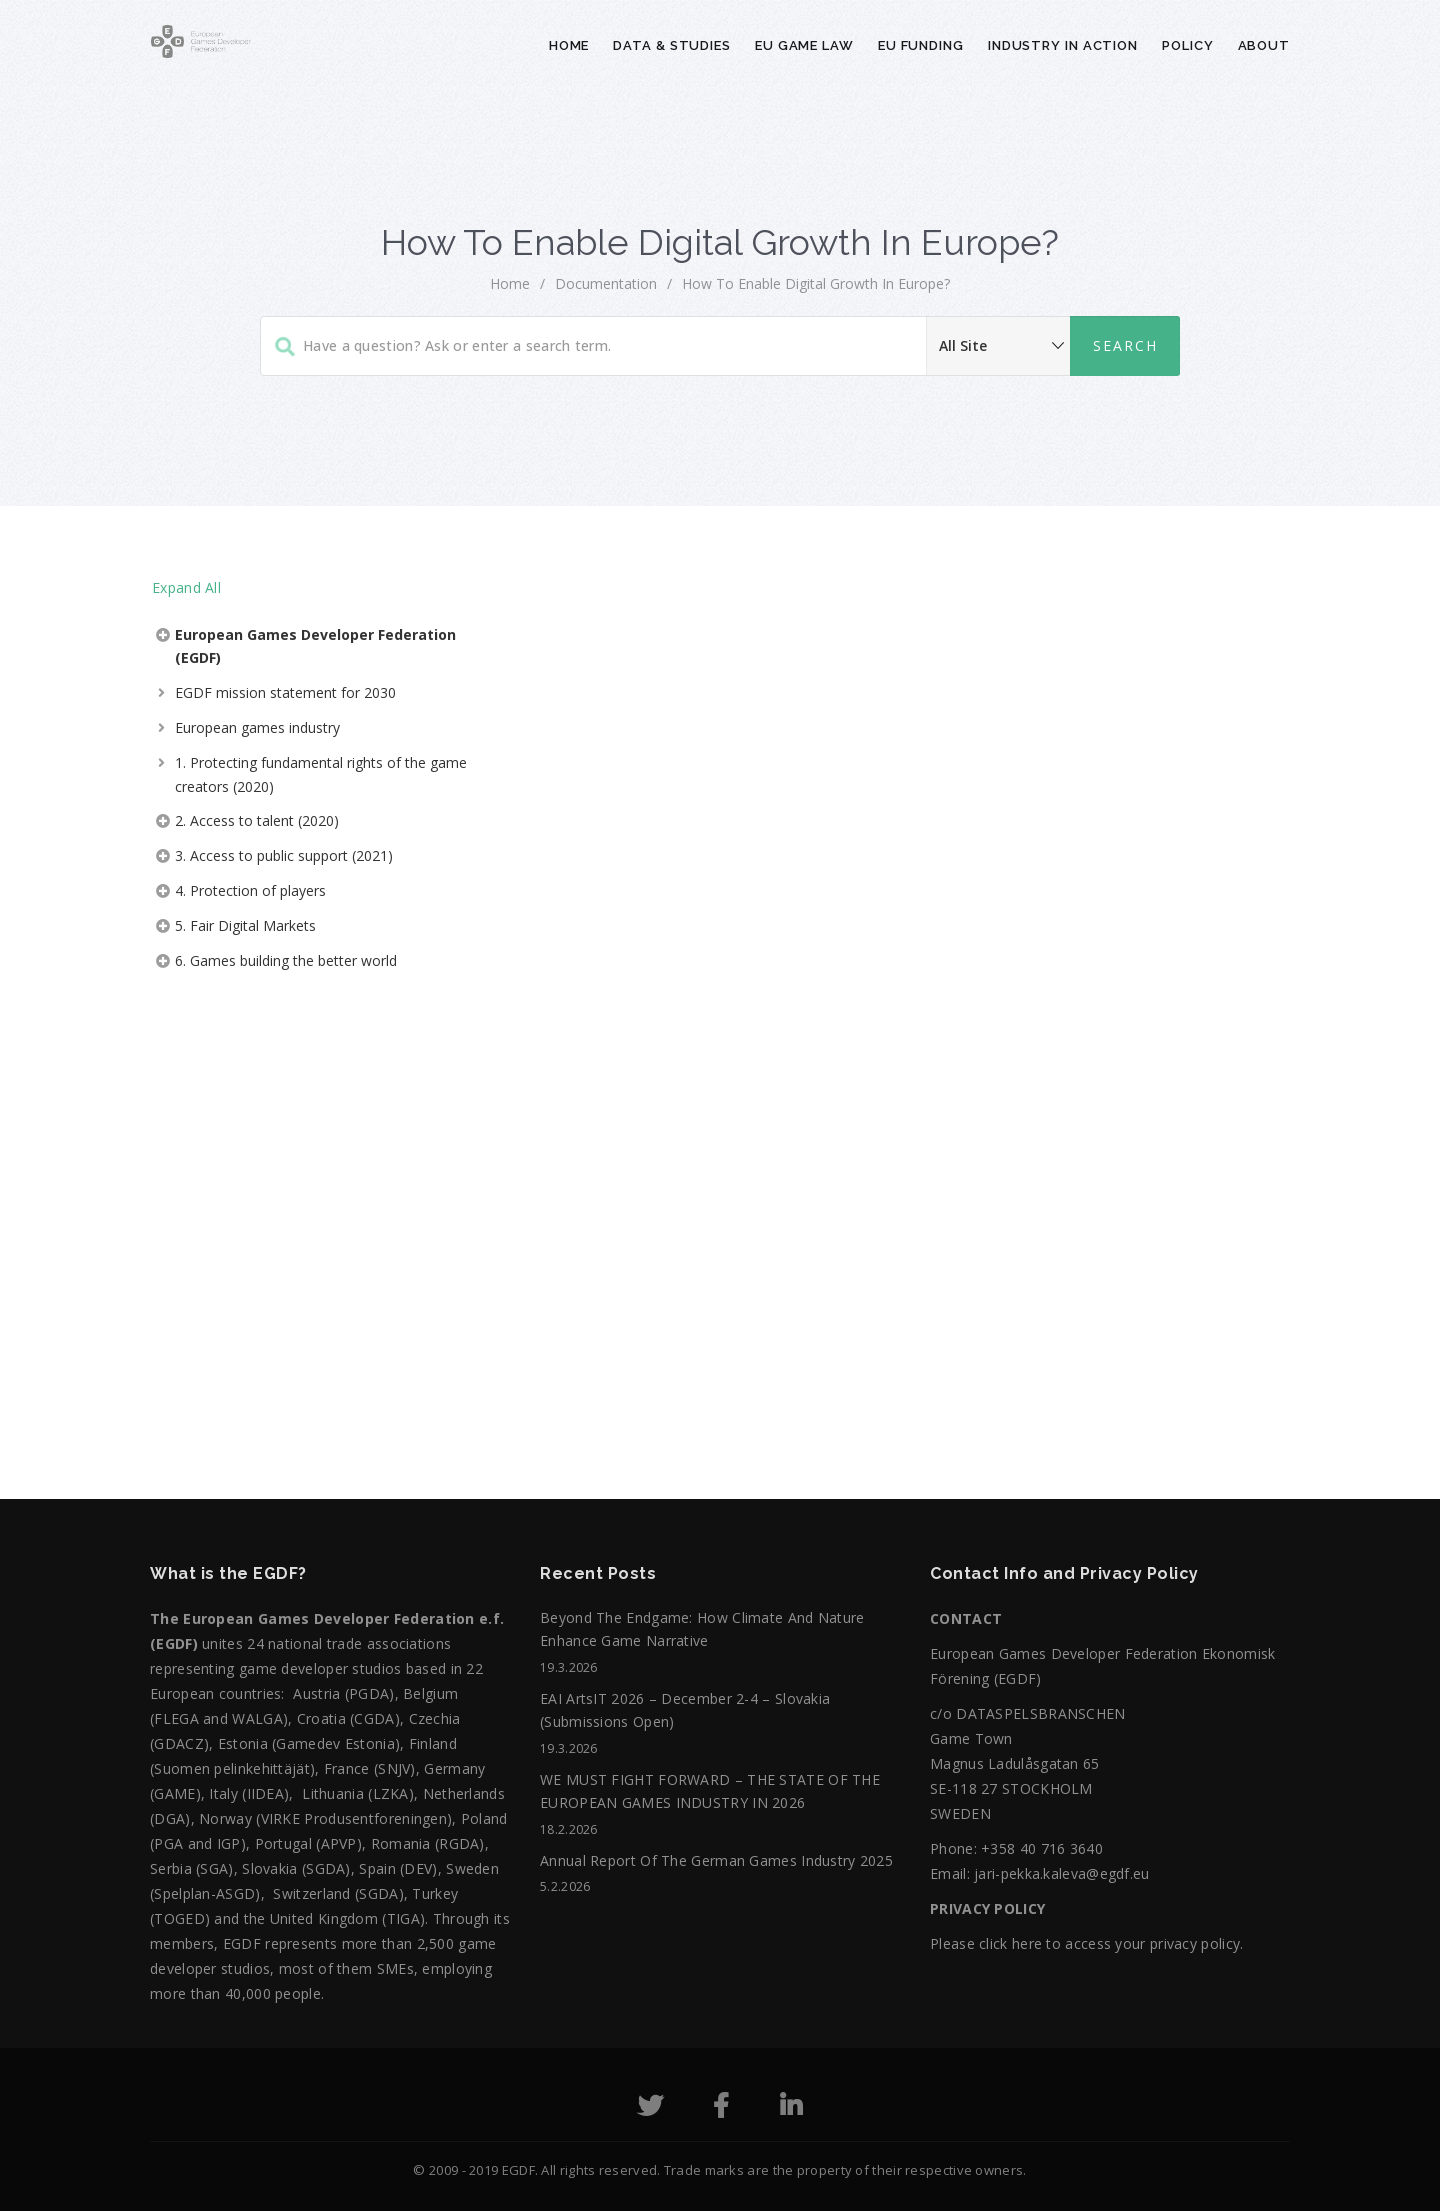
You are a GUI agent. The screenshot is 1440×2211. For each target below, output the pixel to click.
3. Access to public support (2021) (284, 855)
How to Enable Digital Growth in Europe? (816, 283)
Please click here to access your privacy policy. (1086, 1943)
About (1264, 45)
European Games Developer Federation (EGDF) (315, 646)
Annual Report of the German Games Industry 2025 (716, 1860)
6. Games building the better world (286, 960)
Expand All (186, 587)
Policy (1187, 45)
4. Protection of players (250, 890)
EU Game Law (804, 45)
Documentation (606, 283)
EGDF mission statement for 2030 (285, 692)
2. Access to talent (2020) (257, 820)
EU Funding (921, 45)
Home (569, 45)
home (510, 283)
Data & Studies (672, 45)
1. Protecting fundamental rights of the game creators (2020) (321, 774)
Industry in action (1063, 45)
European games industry (257, 727)
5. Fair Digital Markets (245, 925)
